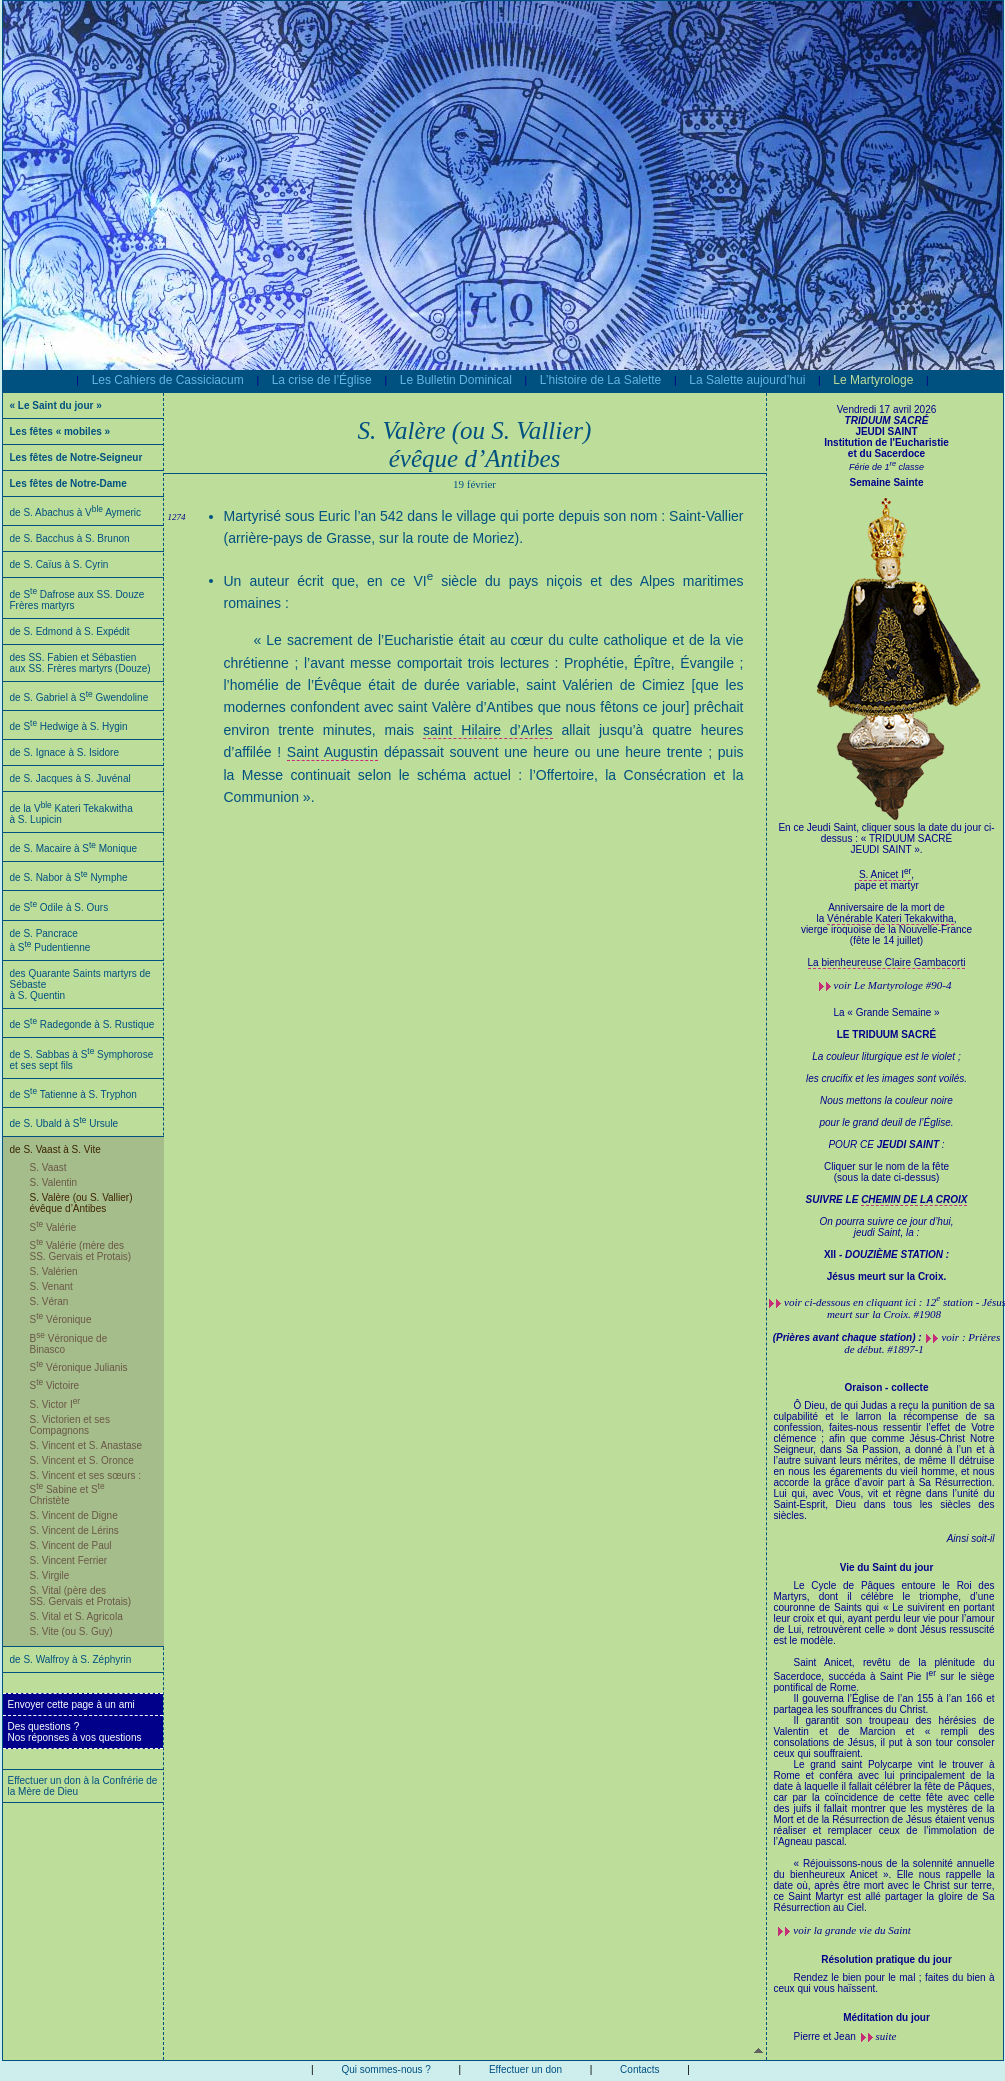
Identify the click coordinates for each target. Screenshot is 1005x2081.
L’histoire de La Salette (600, 380)
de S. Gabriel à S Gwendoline (79, 697)
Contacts (639, 2069)
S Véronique (61, 1319)
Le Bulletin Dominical (456, 380)
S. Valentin (54, 1182)
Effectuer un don (525, 2069)
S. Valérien (54, 1271)
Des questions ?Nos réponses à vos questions (75, 1732)
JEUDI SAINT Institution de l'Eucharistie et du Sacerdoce (886, 437)
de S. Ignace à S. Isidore (65, 752)
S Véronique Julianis (79, 1367)
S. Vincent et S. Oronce (82, 1460)
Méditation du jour (886, 2017)
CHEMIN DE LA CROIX (914, 1199)
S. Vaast (48, 1167)
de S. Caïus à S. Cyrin (59, 564)
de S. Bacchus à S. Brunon (70, 538)
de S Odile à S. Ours (59, 907)
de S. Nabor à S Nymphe (69, 877)
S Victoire (55, 1385)
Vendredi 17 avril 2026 (887, 409)
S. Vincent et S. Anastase (86, 1445)
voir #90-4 (893, 985)
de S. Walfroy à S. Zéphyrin (71, 1659)
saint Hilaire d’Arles (488, 730)
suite (886, 2036)
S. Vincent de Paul (71, 1545)
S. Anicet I (885, 874)
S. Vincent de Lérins (74, 1530)
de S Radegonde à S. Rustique (82, 1024)
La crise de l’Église (322, 380)
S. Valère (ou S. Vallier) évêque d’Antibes (81, 1203)
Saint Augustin (332, 752)
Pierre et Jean (825, 2036)
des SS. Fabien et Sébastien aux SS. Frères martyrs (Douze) (80, 663)
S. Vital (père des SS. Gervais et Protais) (81, 1596)
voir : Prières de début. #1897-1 (922, 1343)
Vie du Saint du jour (887, 1567)
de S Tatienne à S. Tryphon (73, 1094)
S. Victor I (55, 1404)
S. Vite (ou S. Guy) (71, 1631)
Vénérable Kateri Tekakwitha (890, 918)
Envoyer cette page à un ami (71, 1704)
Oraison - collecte (887, 1387)
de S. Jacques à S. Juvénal (70, 778)
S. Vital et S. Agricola (76, 1616)
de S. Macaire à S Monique (74, 848)
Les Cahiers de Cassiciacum (168, 380)
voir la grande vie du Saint (852, 1930)
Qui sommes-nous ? (385, 2069)
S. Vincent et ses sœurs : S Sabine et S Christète (86, 1488)
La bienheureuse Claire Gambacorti (887, 962)
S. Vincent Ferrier (69, 1560)
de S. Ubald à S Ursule (64, 1123)
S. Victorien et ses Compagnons (70, 1425)
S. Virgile (50, 1575)
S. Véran (49, 1301)
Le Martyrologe (873, 380)
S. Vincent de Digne (74, 1515)
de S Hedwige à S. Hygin (69, 726)
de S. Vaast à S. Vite (55, 1149)
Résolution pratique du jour (886, 1959)
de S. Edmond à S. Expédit (70, 631)
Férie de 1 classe (886, 467)
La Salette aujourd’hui (747, 380)
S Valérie (53, 1227)
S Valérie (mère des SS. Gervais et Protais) (81, 1251)
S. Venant (51, 1286)
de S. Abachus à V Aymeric (76, 512)
